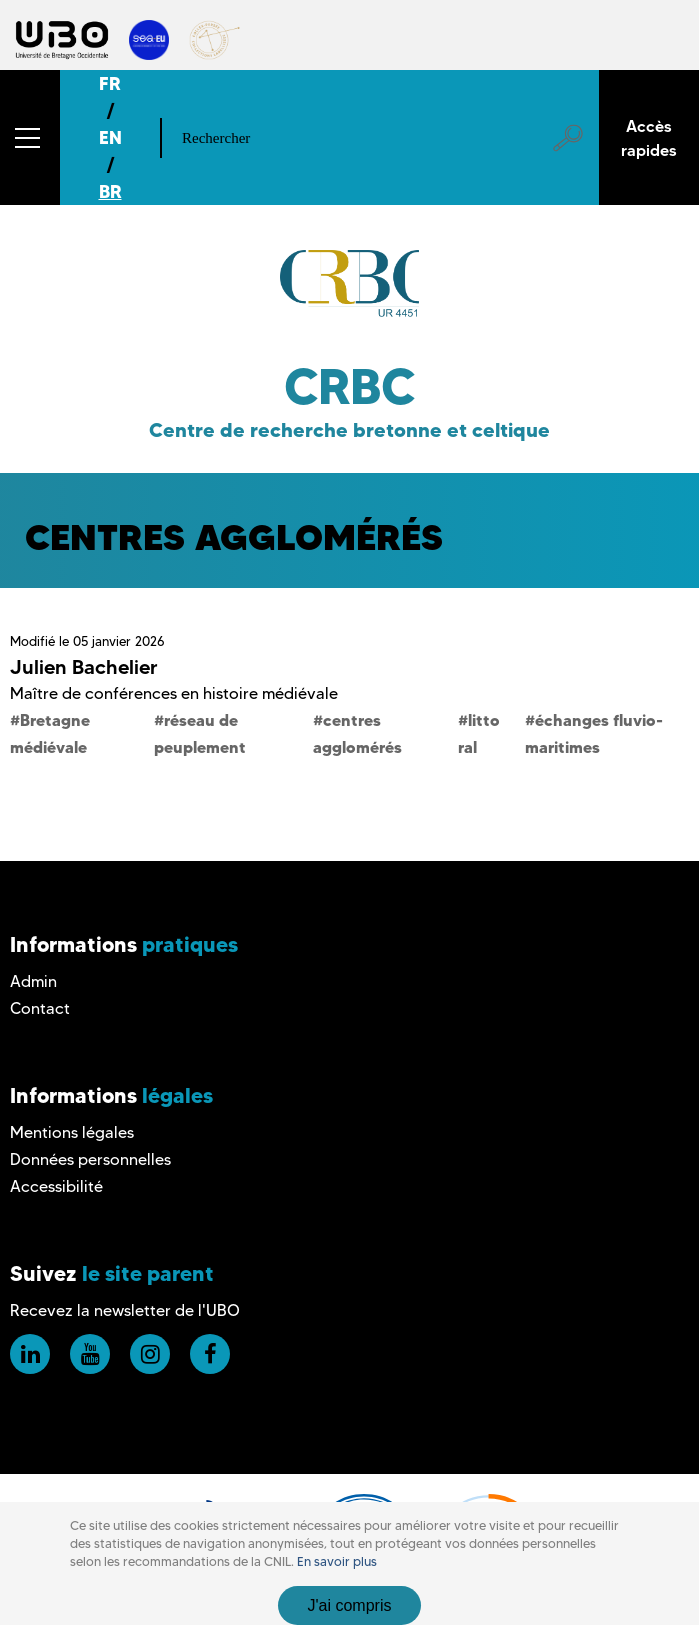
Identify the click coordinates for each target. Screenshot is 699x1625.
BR (110, 191)
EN (110, 137)
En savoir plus (337, 1561)
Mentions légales (72, 1132)
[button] (30, 137)
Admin (33, 981)
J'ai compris (350, 1605)
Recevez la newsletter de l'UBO (125, 1310)
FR (110, 83)
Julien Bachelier (84, 667)
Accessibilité (56, 1186)
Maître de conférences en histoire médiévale (174, 693)
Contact (40, 1008)
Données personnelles (90, 1159)
